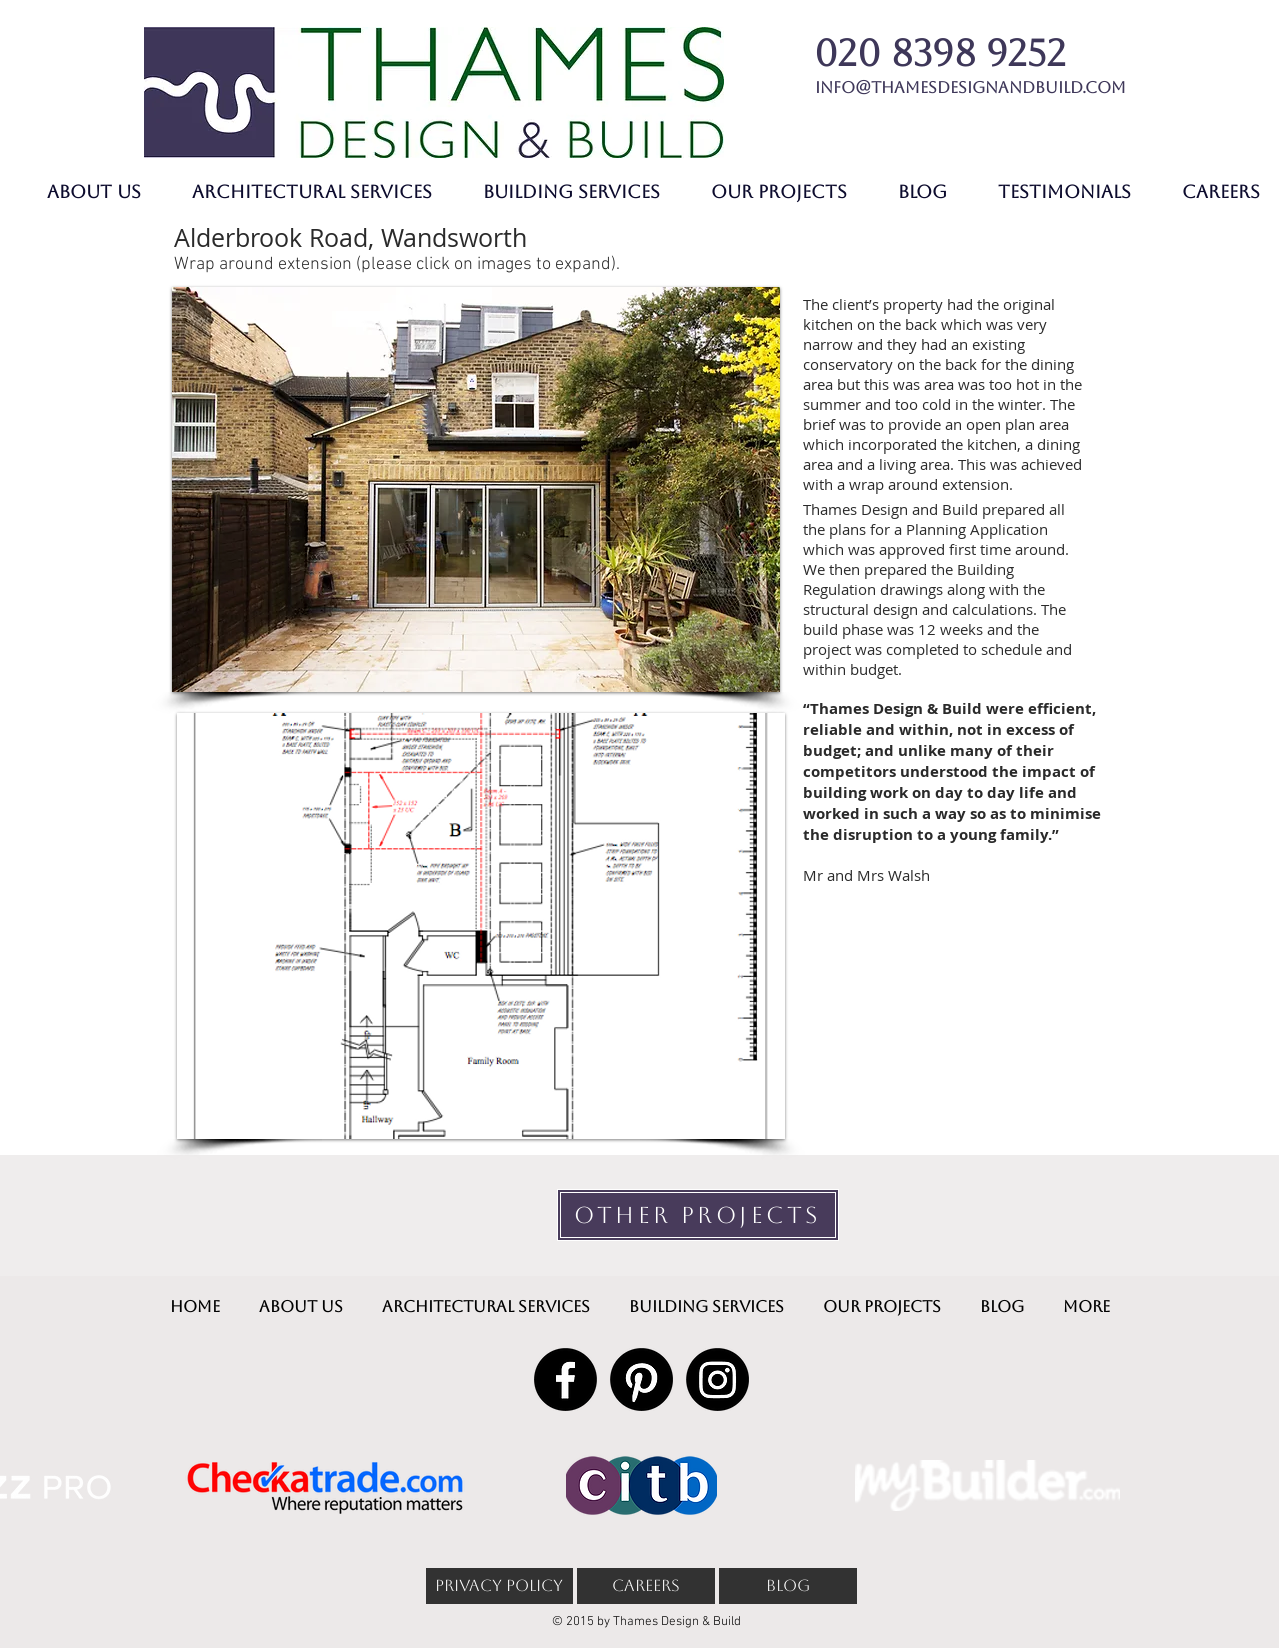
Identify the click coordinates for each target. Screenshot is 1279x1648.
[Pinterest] (641, 1379)
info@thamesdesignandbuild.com (970, 87)
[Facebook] (565, 1379)
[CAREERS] (646, 1586)
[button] (476, 489)
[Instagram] (717, 1379)
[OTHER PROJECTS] (698, 1215)
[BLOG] (788, 1586)
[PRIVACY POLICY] (499, 1586)
